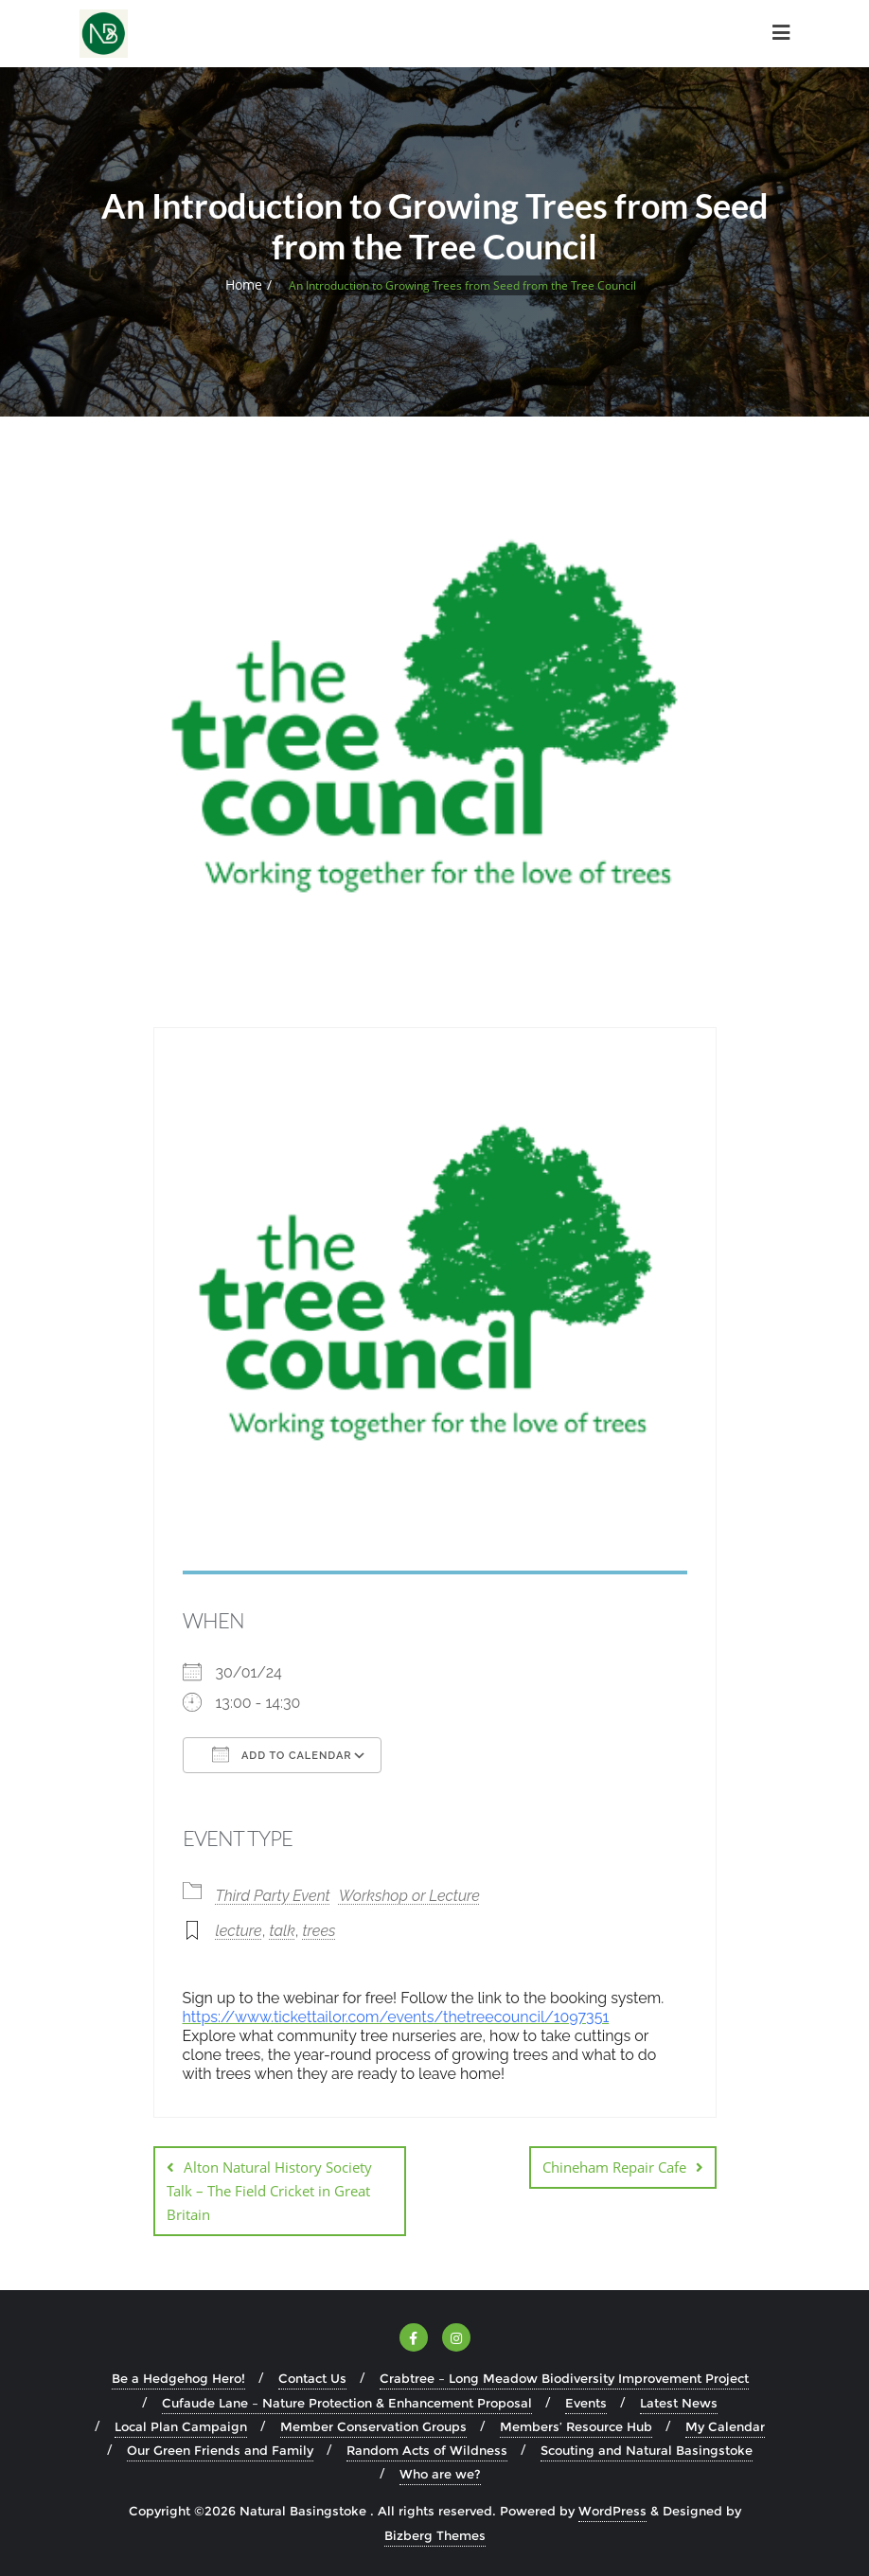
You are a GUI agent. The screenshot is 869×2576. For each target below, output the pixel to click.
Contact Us (312, 2378)
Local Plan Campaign (181, 2426)
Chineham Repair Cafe (614, 2167)
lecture (239, 1931)
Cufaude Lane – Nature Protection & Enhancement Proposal (347, 2402)
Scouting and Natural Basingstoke (647, 2450)
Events (586, 2402)
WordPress (612, 2510)
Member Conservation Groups (373, 2426)
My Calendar (725, 2426)
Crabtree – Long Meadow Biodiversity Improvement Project (564, 2378)
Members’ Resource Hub (576, 2426)
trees (318, 1931)
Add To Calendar (282, 1754)
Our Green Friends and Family (220, 2450)
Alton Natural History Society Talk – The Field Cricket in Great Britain (269, 2191)
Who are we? (440, 2473)
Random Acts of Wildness (426, 2450)
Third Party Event (273, 1896)
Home (243, 284)
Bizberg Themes (435, 2535)
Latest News (679, 2402)
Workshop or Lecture (409, 1896)
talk (281, 1931)
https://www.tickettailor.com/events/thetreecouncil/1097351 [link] (396, 2017)
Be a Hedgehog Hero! (178, 2378)
